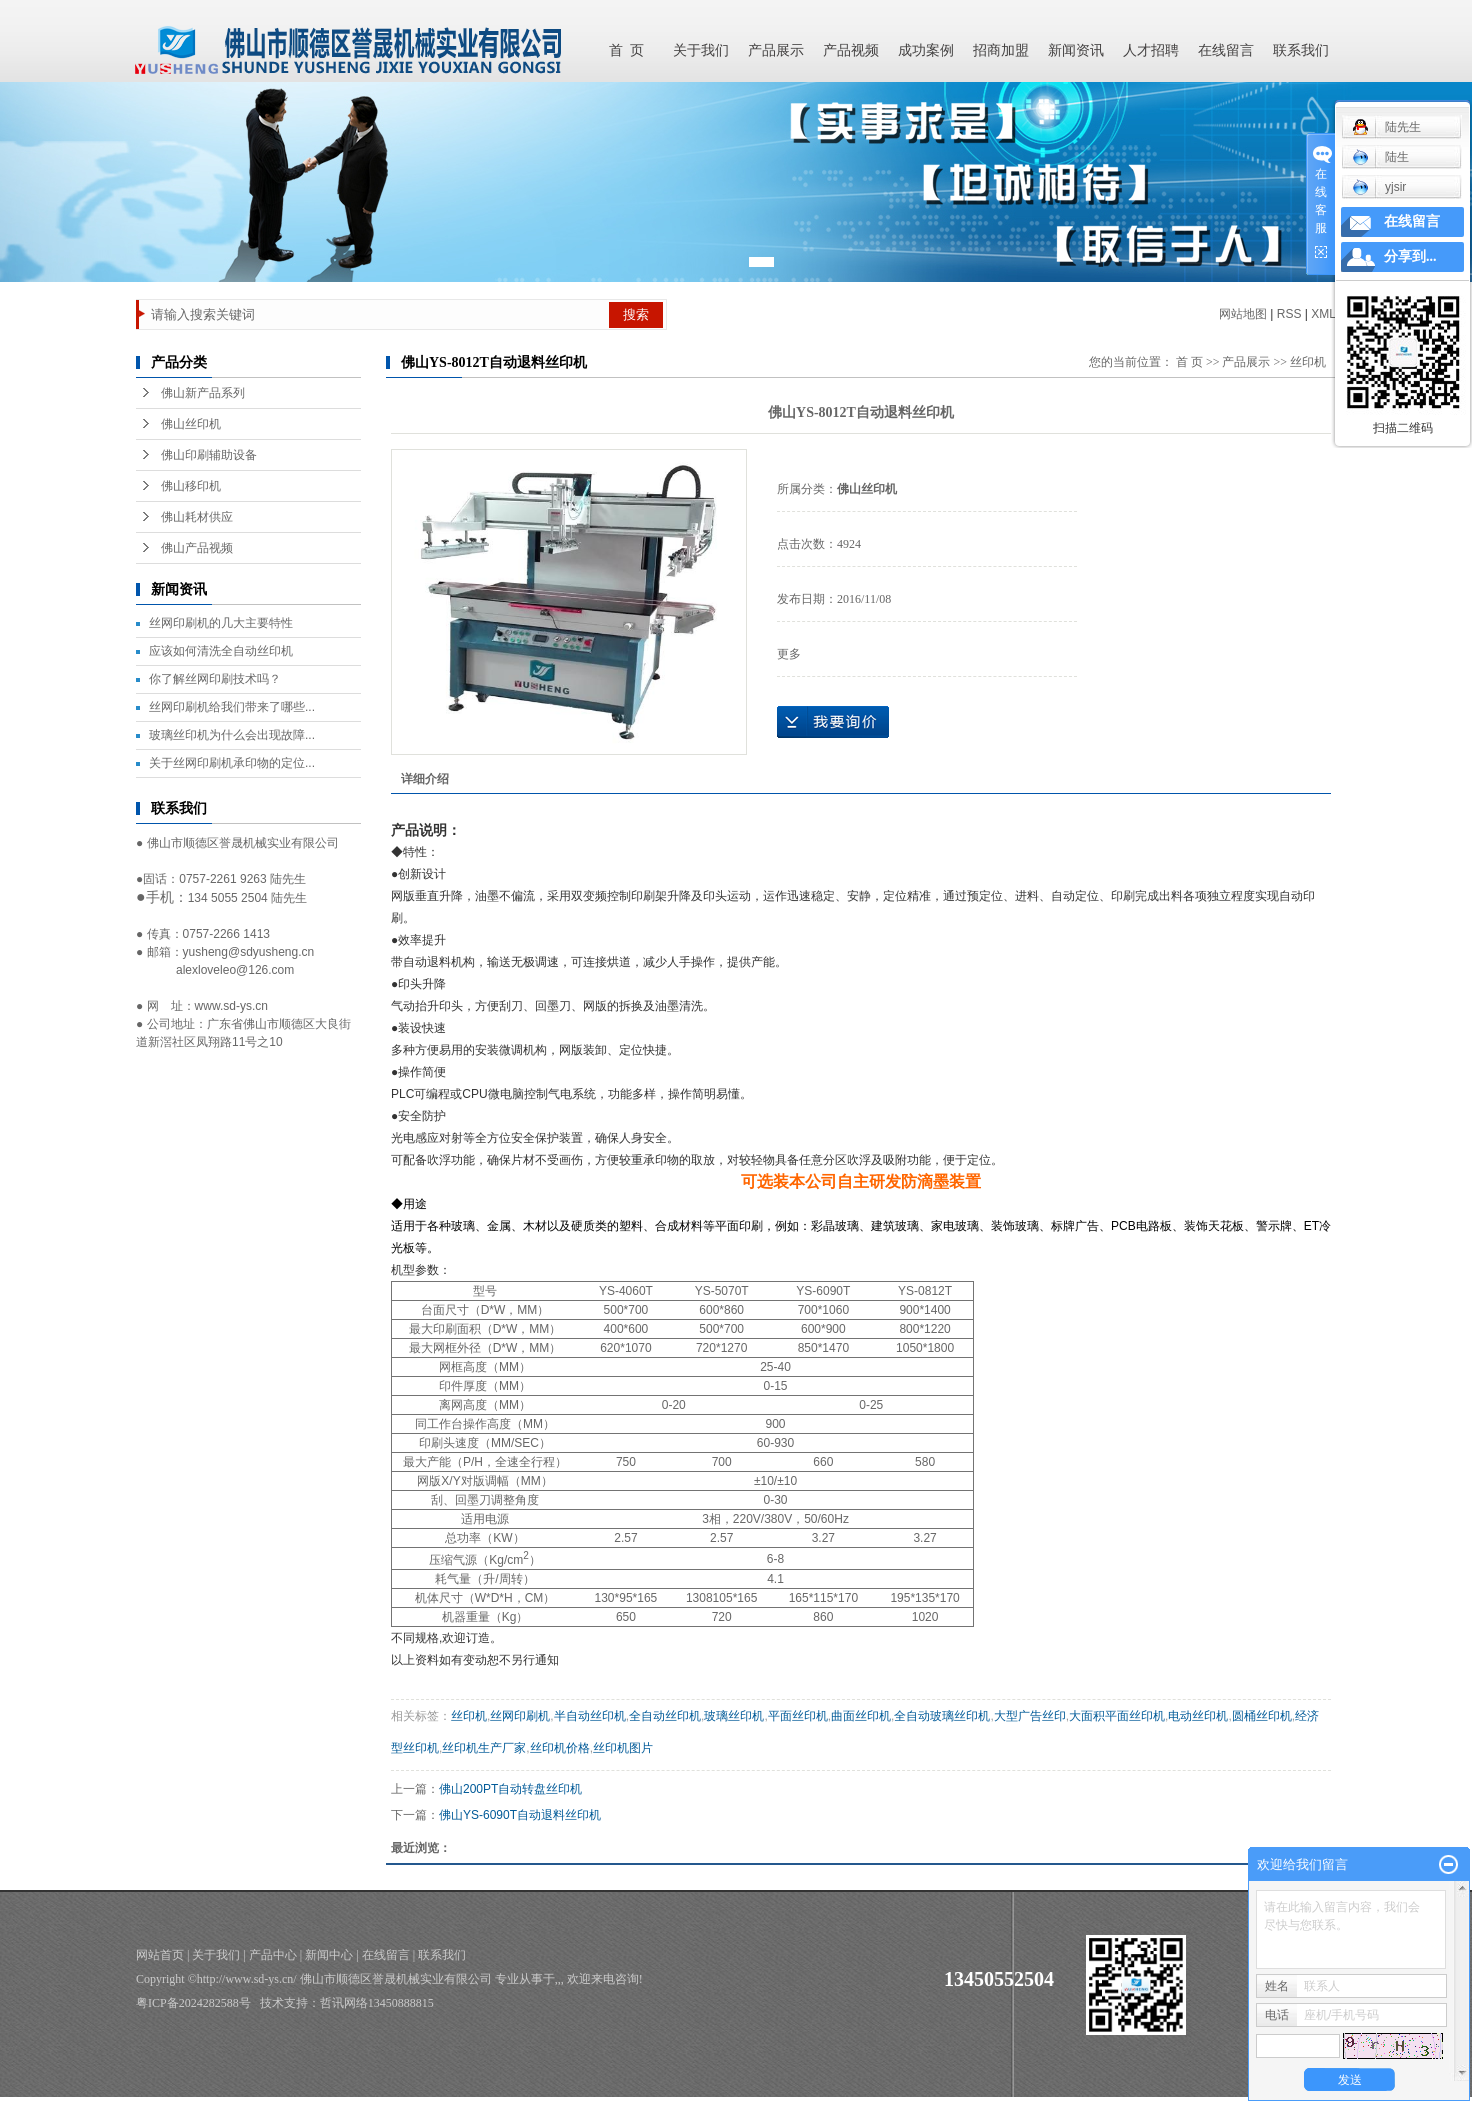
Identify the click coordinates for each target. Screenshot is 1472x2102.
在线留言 (1226, 50)
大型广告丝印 (1030, 1716)
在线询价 (833, 722)
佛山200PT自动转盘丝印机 (510, 1789)
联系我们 (1301, 50)
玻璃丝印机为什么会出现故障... (232, 735)
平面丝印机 (798, 1716)
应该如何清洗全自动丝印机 (221, 651)
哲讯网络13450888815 (377, 2003)
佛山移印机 (191, 486)
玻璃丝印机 (734, 1716)
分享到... (1410, 256)
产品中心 (273, 1955)
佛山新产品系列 (203, 393)
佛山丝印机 (191, 424)
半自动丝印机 (590, 1716)
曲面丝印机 (861, 1716)
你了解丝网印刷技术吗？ (215, 679)
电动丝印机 (1198, 1716)
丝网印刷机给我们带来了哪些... (232, 707)
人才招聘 (1151, 50)
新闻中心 (329, 1955)
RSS (1289, 314)
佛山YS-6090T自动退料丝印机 (520, 1815)
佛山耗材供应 (197, 517)
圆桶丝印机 (1262, 1716)
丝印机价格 (560, 1748)
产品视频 (851, 50)
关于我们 (701, 50)
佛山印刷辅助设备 (209, 455)
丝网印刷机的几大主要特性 (221, 623)
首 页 (626, 50)
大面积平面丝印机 (1117, 1716)
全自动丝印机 (665, 1716)
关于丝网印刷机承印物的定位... (232, 763)
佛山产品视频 (197, 548)
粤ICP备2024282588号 (193, 2003)
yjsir (1379, 187)
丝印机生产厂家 (484, 1748)
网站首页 (160, 1955)
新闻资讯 (1076, 50)
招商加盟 (1001, 50)
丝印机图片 (623, 1748)
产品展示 (776, 50)
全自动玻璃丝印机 (942, 1716)
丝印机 (469, 1716)
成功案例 (926, 50)
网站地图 (1243, 314)
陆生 (1380, 157)
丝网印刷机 (520, 1716)
